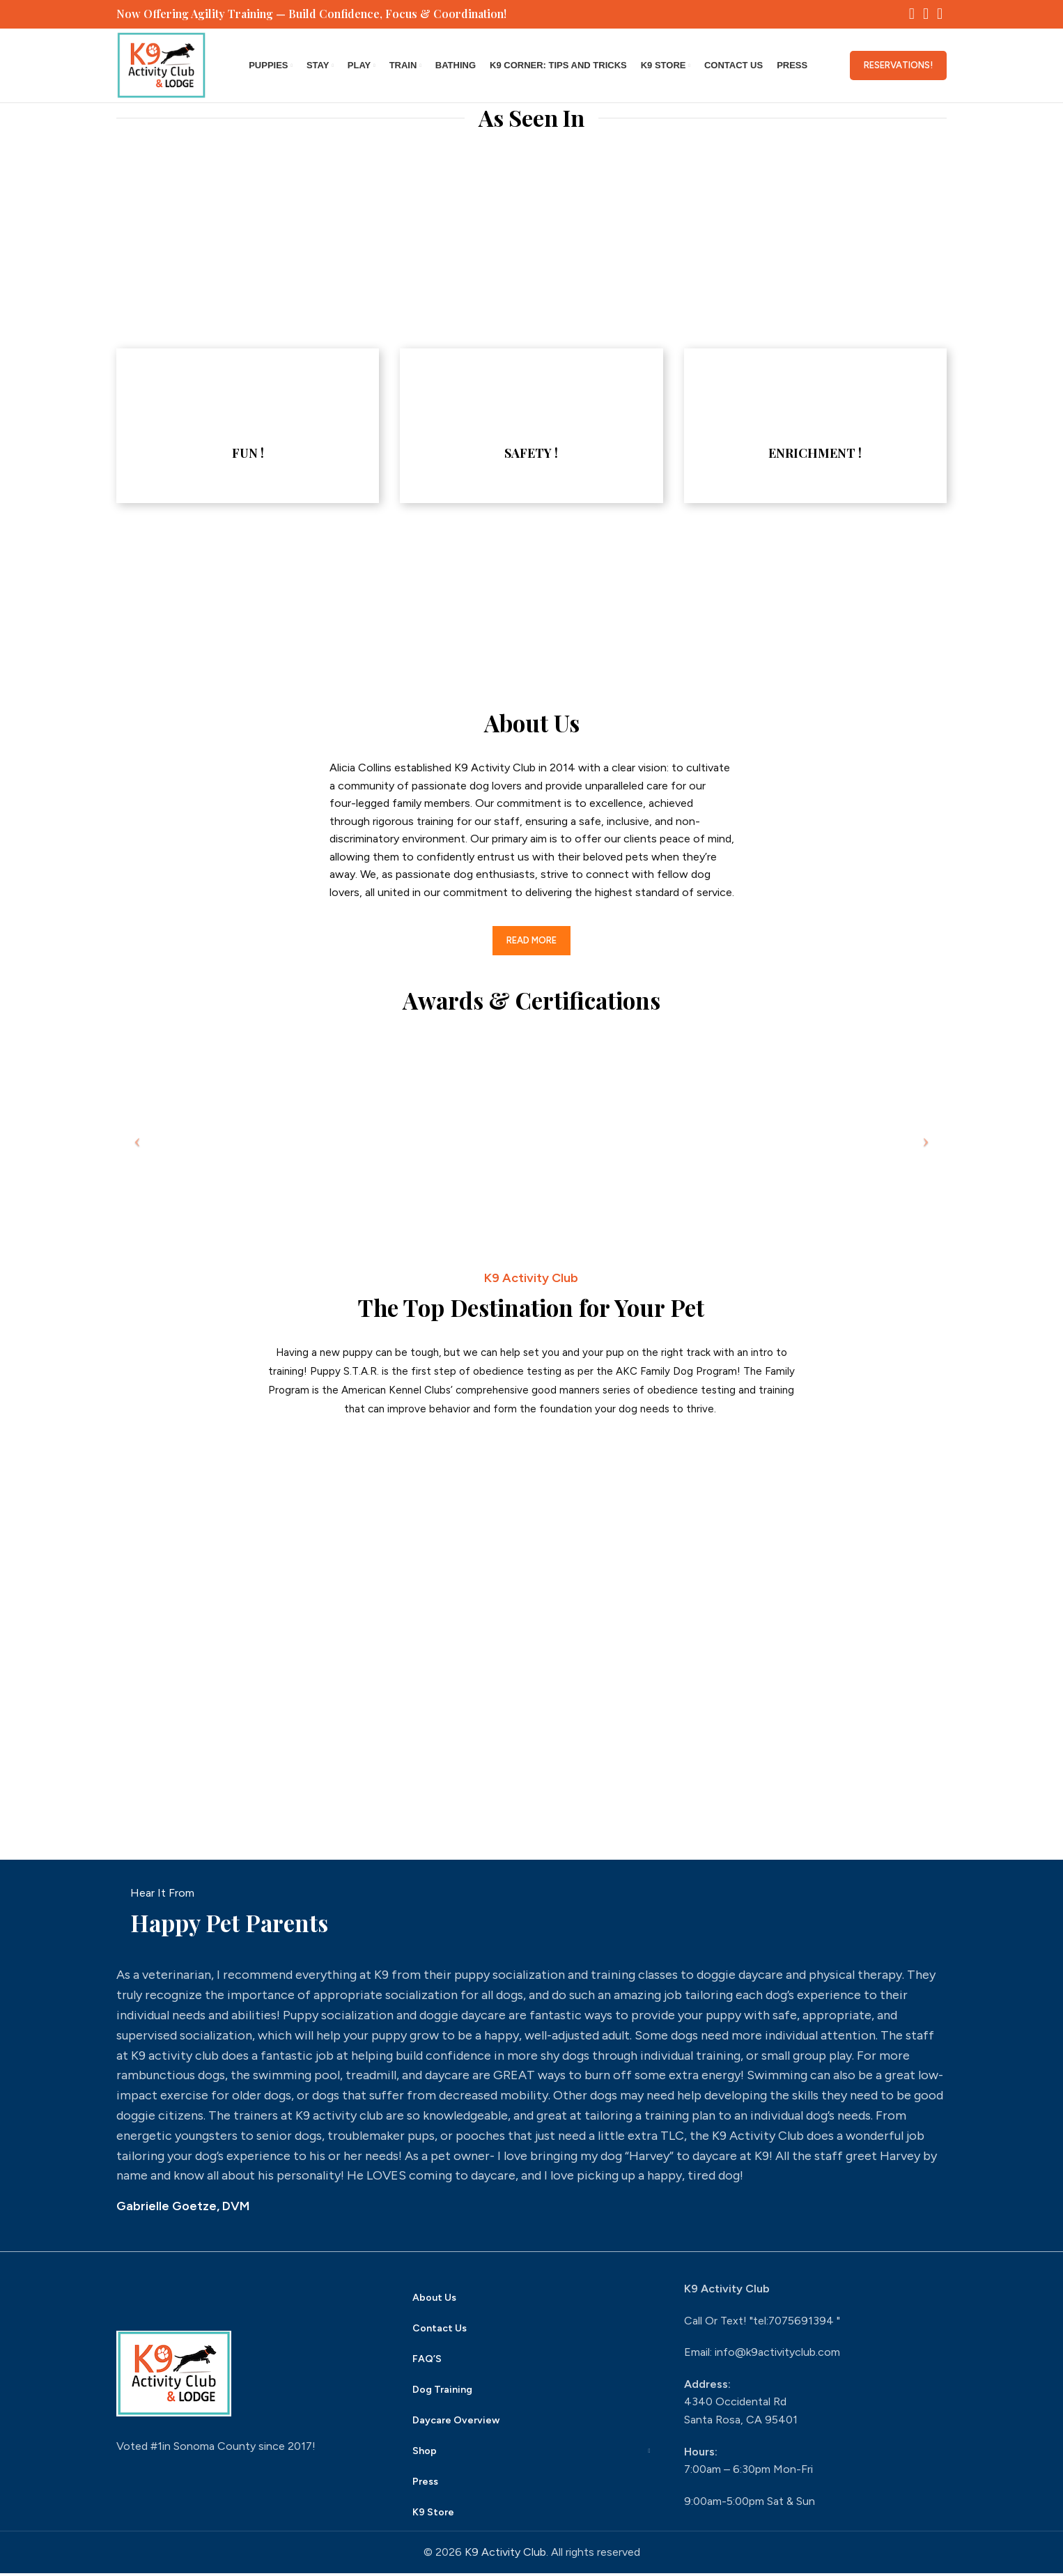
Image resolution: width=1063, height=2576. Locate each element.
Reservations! (898, 67)
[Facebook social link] (912, 14)
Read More (531, 944)
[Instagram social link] (926, 14)
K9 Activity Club (505, 2555)
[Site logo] (163, 66)
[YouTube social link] (940, 14)
